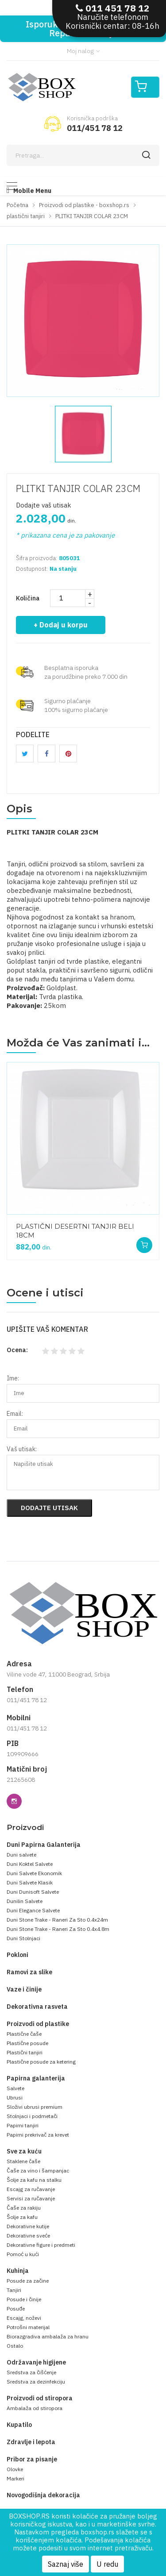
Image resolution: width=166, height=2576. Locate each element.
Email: (15, 1414)
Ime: (13, 1378)
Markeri (15, 2478)
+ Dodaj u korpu (61, 624)
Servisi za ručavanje (31, 2198)
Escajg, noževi (24, 2318)
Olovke (15, 2469)
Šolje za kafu (22, 2217)
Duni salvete (21, 1854)
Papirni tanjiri (23, 2125)
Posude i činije (24, 2299)
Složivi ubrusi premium (34, 2106)
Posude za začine (28, 2280)
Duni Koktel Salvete (30, 1864)
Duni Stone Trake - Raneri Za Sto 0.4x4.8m (58, 1929)
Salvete (15, 2088)
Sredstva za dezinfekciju (36, 2381)
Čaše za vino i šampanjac (38, 2170)
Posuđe (16, 2308)
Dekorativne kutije (28, 2226)
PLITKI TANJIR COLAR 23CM (78, 488)
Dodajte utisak (49, 1507)
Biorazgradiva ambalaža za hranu (48, 2336)
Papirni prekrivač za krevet (38, 2134)
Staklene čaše (23, 2161)
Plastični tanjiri (24, 2052)
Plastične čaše (24, 2033)
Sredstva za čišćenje (31, 2372)
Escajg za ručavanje (31, 2189)
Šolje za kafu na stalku (34, 2179)
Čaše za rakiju (24, 2207)
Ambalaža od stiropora (34, 2408)
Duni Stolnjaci (23, 1938)
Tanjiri (14, 2290)
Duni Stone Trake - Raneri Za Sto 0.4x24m (57, 1919)
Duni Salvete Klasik (30, 1882)
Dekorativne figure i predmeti (41, 2245)
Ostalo (15, 2345)
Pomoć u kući (23, 2254)
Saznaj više (65, 2564)
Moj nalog (83, 51)
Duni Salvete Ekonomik (34, 1873)
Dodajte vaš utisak (43, 505)
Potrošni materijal (28, 2327)
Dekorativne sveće (28, 2235)
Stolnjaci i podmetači (32, 2116)
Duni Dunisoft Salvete (33, 1891)
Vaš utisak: (22, 1449)
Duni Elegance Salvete (33, 1910)
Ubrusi (15, 2097)
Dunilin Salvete (24, 1901)
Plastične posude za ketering (41, 2061)
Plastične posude (27, 2043)
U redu (107, 2564)
